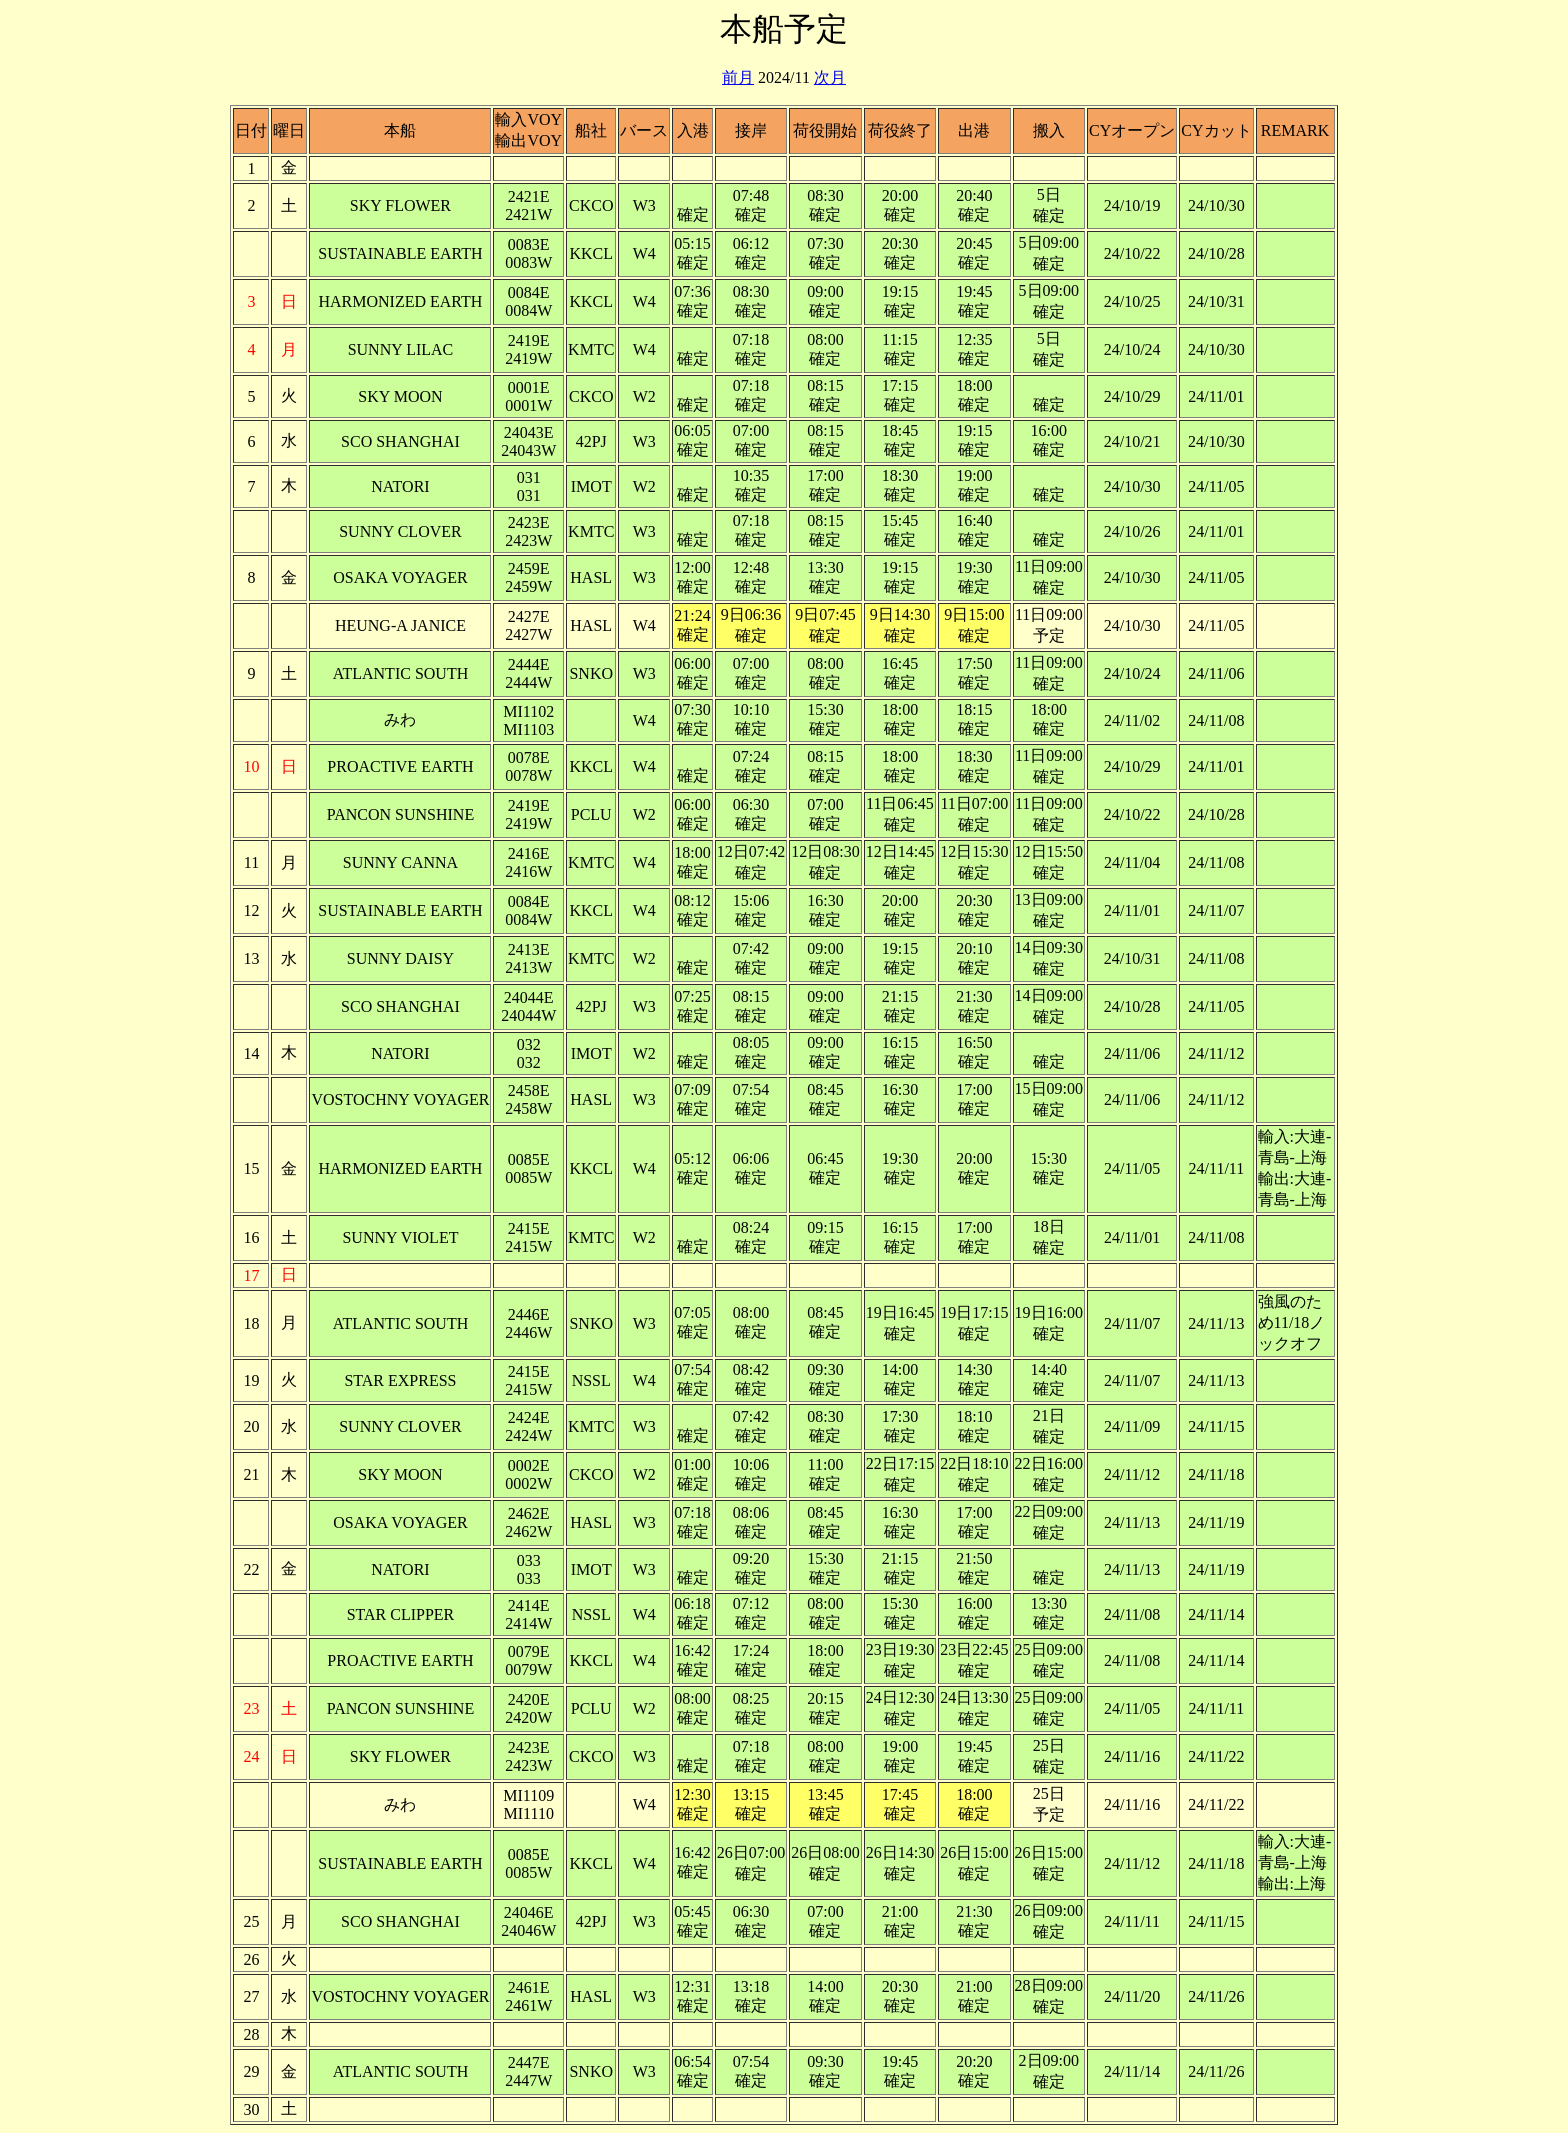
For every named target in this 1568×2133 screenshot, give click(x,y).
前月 (738, 77)
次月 (830, 77)
